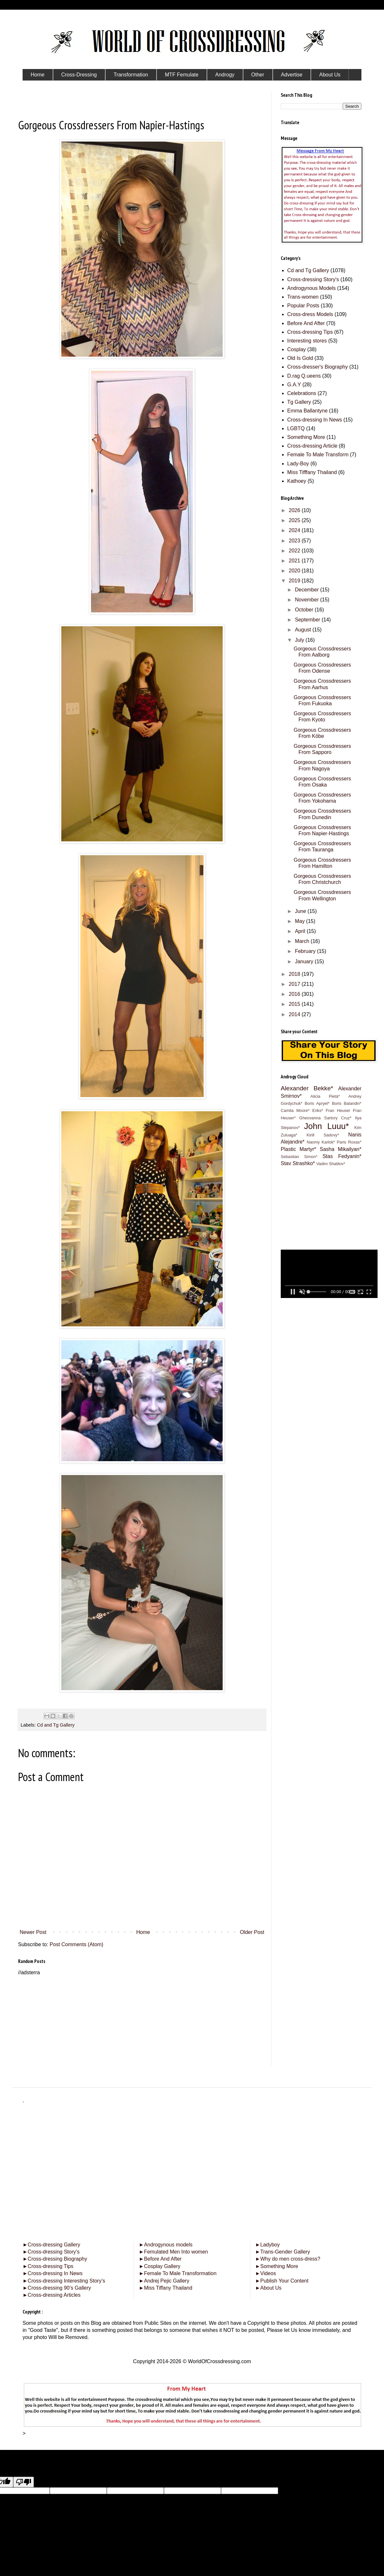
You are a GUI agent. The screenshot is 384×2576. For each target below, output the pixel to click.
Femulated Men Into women (173, 2251)
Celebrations (301, 393)
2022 (295, 550)
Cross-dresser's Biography (317, 367)
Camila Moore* (295, 1110)
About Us (268, 2288)
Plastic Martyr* (298, 1149)
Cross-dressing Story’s (51, 2251)
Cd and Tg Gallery (56, 1725)
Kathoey (296, 481)
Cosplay (296, 349)
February (306, 951)
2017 (295, 984)
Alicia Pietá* (325, 1096)
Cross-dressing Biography (55, 2259)
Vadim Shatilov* (330, 1163)
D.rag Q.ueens (304, 376)
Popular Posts (303, 305)
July (300, 640)
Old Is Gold (300, 358)
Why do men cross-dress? (287, 2259)
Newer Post (33, 1932)
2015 (295, 1004)
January (305, 961)
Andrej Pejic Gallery (164, 2281)
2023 (295, 540)
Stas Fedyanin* (341, 1156)
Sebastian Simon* (299, 1156)
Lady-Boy (298, 463)
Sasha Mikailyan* (340, 1149)
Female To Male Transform (318, 454)
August (303, 629)
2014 (295, 1014)
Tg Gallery (299, 402)
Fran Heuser (338, 1110)
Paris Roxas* (349, 1142)
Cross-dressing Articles (54, 2295)
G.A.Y (294, 384)
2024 (295, 530)
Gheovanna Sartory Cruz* (325, 1117)
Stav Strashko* (298, 1163)
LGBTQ (296, 428)
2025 (295, 520)
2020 (295, 570)
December (307, 589)
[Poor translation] (23, 2482)
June (301, 911)
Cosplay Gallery (159, 2266)
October (305, 609)
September (308, 619)
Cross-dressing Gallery (51, 2244)
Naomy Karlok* (321, 1142)
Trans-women (302, 297)
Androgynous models (165, 2244)
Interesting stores (307, 340)
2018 (295, 974)
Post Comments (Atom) (76, 1944)
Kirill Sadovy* (323, 1135)
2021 (295, 560)
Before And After (306, 323)
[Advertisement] (142, 2021)
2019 (295, 580)
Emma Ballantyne (307, 410)
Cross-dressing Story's (313, 279)
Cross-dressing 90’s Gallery (57, 2288)
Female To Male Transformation (178, 2273)
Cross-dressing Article (312, 446)
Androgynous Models (311, 288)
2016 (295, 994)
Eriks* (317, 1110)
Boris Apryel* (317, 1103)
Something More (306, 437)
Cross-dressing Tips (310, 332)
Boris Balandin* (346, 1103)
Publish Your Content (281, 2281)
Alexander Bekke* (307, 1088)
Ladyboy (267, 2244)
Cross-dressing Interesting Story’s (66, 2281)
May (300, 921)
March (303, 941)
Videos (265, 2273)
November (307, 599)
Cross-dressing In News (314, 419)
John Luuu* (326, 1126)
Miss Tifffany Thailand (312, 472)
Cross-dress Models (310, 314)
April (301, 931)
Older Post (252, 1932)
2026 (295, 510)
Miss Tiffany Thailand (165, 2288)
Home (143, 1932)
